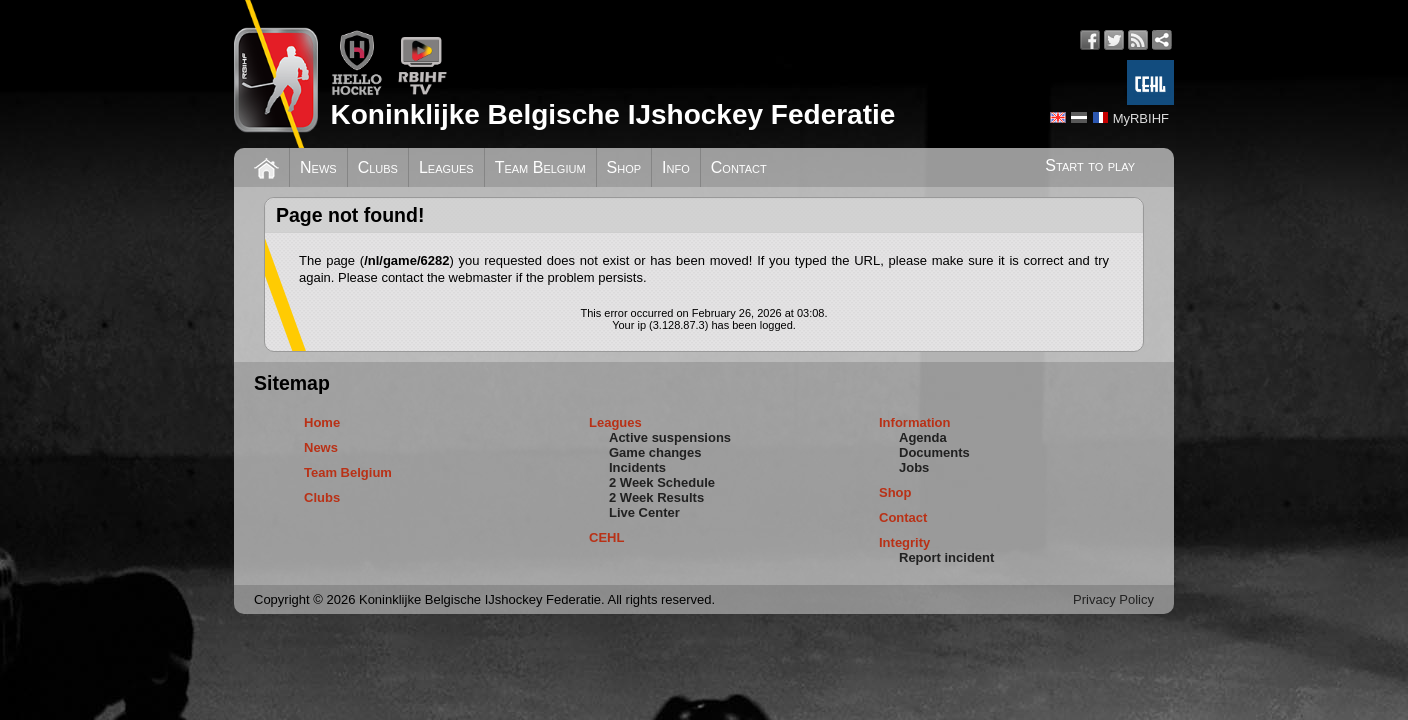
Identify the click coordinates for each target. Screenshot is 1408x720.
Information (915, 422)
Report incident (946, 557)
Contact (739, 167)
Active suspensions (670, 437)
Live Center (644, 512)
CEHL (606, 537)
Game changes (655, 452)
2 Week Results (656, 497)
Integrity (904, 542)
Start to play (1090, 165)
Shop (624, 167)
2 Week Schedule (662, 482)
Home (322, 422)
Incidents (637, 467)
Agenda (923, 437)
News (318, 167)
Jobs (914, 467)
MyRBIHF (1141, 118)
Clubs (378, 167)
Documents (934, 452)
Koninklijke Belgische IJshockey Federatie (612, 114)
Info (676, 167)
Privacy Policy (1113, 599)
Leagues (446, 167)
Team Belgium (540, 167)
